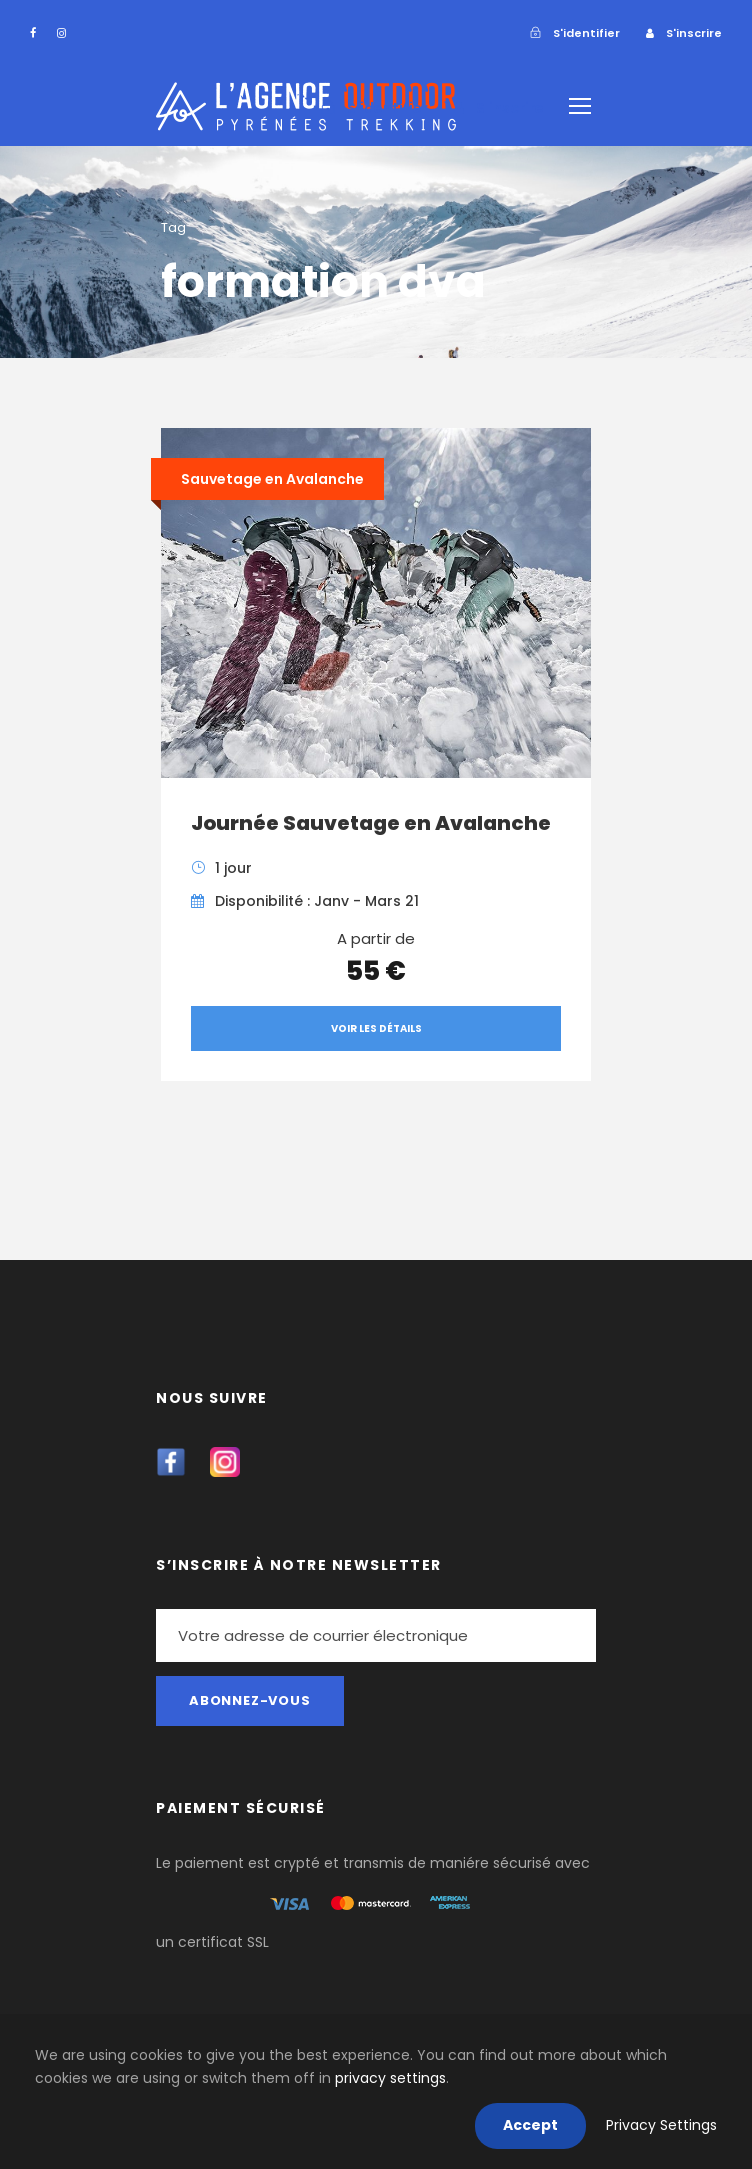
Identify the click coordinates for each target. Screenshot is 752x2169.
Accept (530, 2125)
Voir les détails (376, 1028)
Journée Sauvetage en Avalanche (371, 823)
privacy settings (390, 2078)
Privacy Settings (661, 2125)
